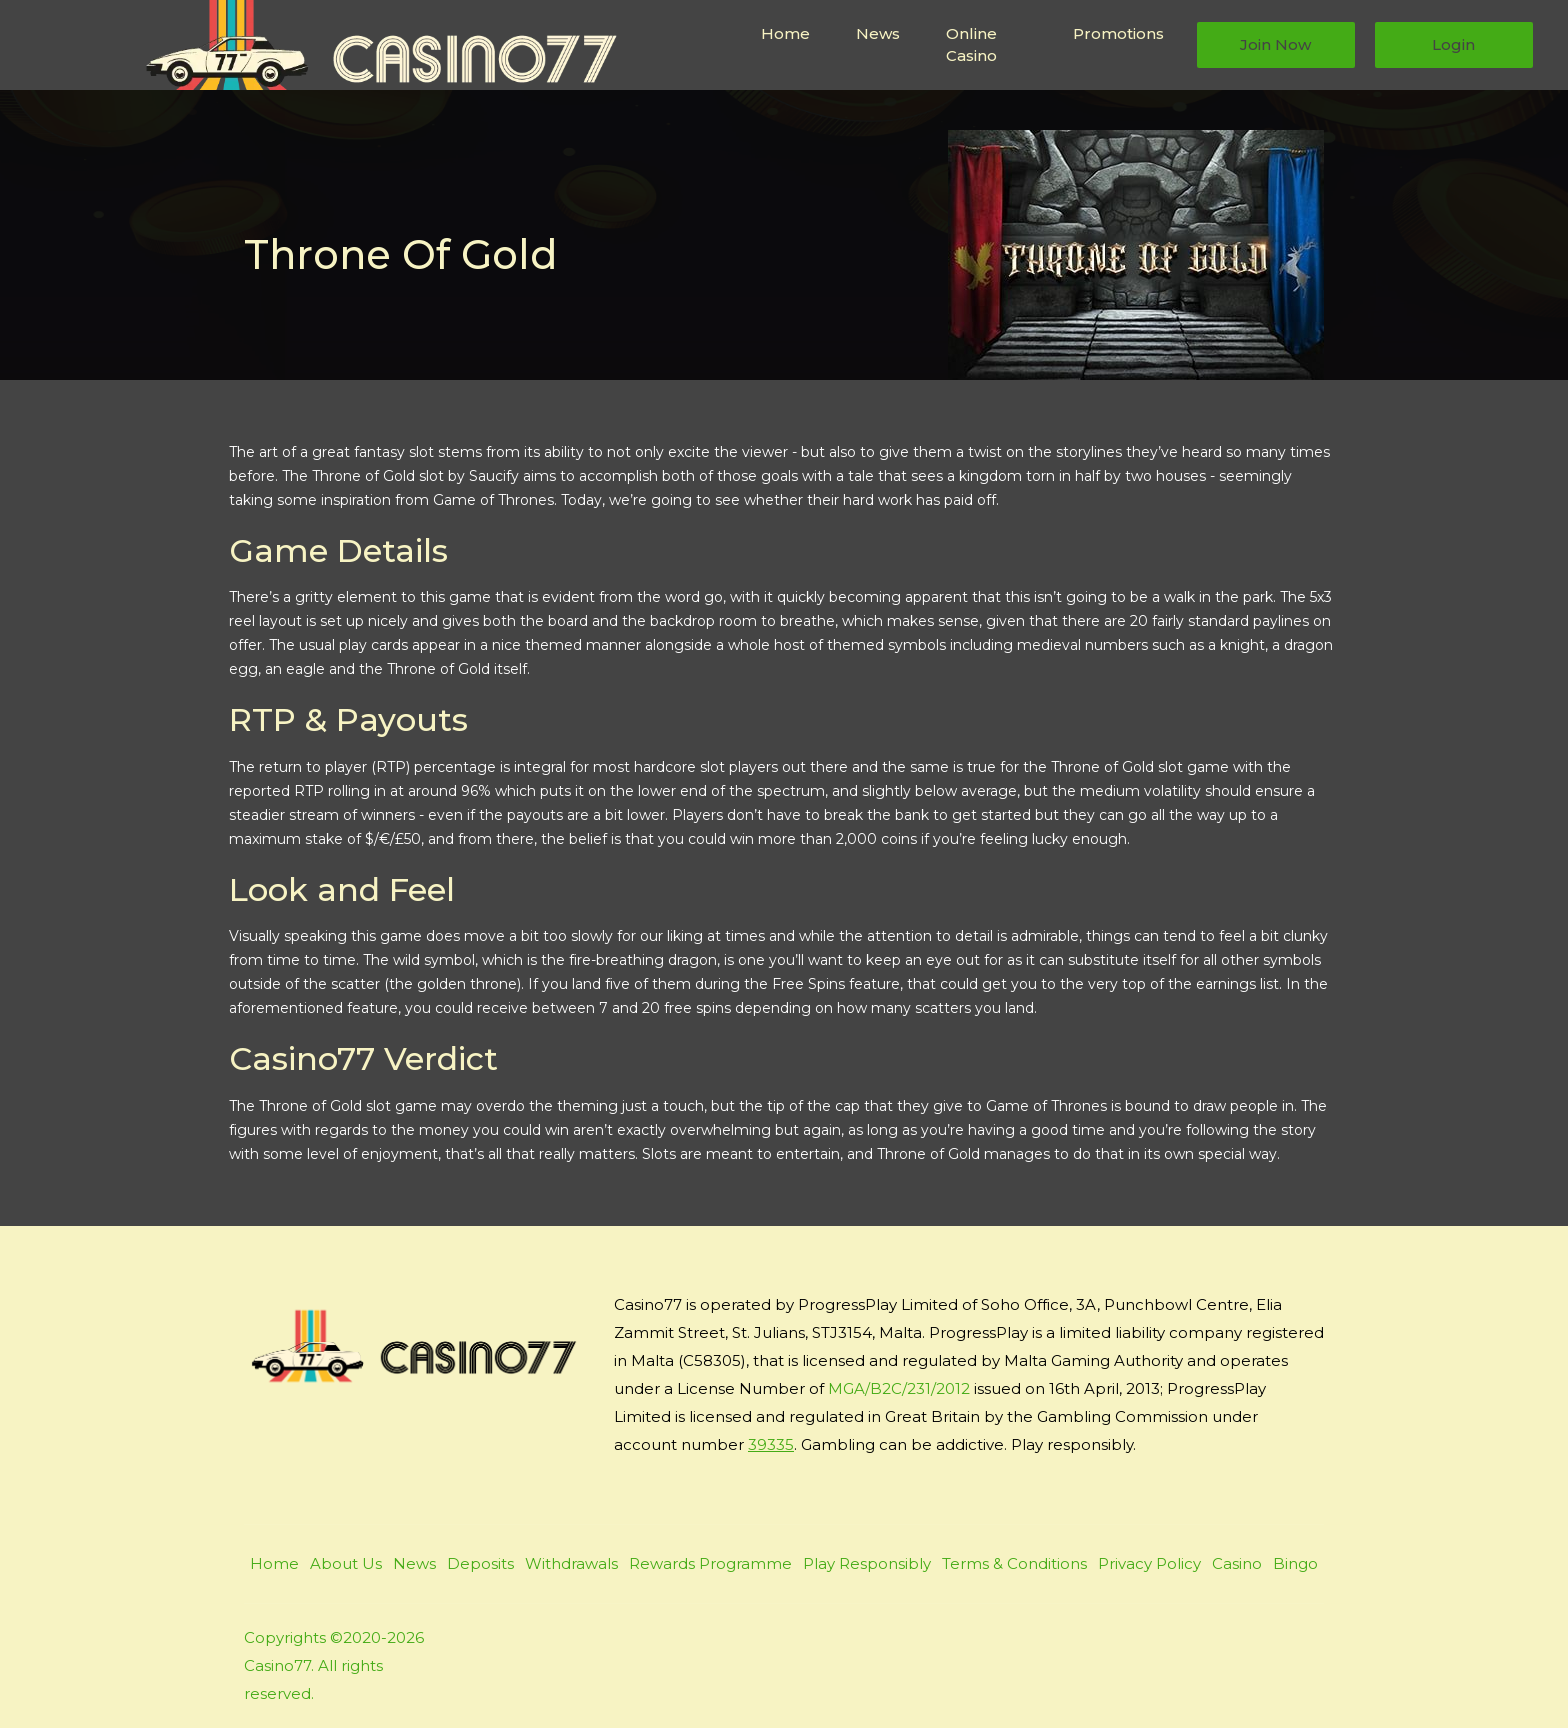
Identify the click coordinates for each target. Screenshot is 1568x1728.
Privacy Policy (1149, 1563)
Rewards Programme (710, 1563)
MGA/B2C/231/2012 (899, 1388)
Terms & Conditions (1014, 1563)
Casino (1237, 1563)
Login (1453, 44)
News (878, 33)
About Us (346, 1563)
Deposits (480, 1563)
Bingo (1295, 1563)
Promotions (1118, 33)
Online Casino (971, 45)
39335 (771, 1444)
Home (785, 33)
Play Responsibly (867, 1563)
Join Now (1275, 44)
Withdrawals (571, 1563)
